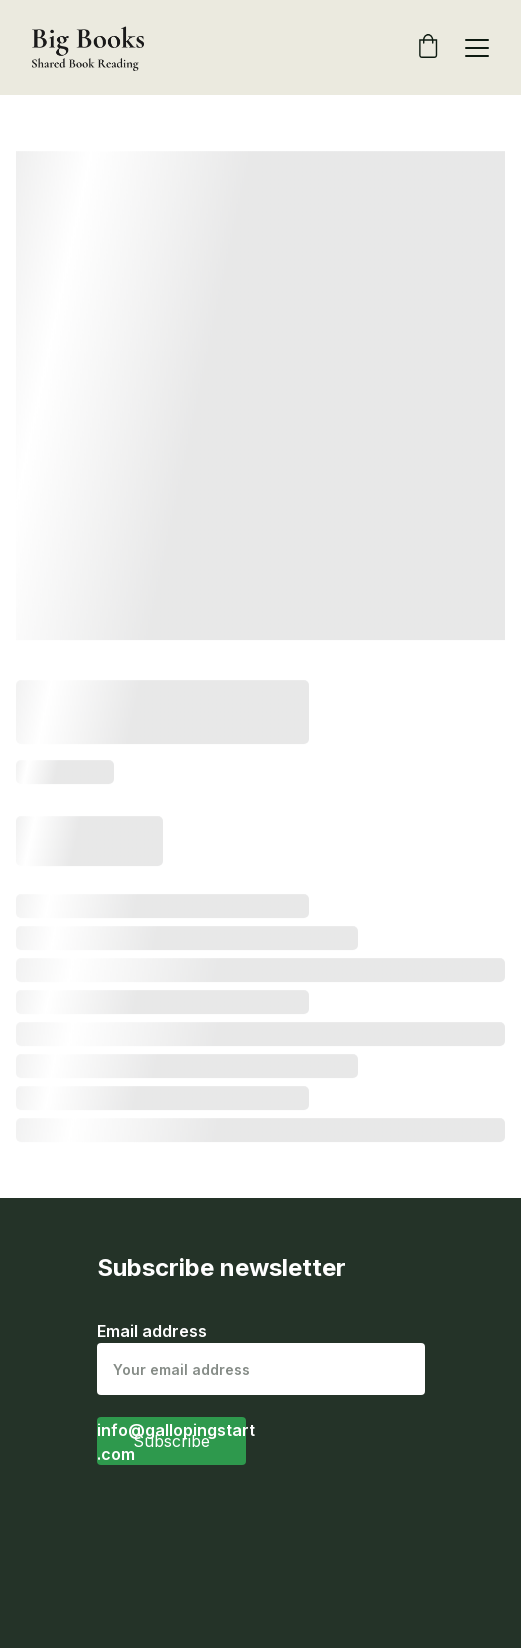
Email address (152, 1331)
